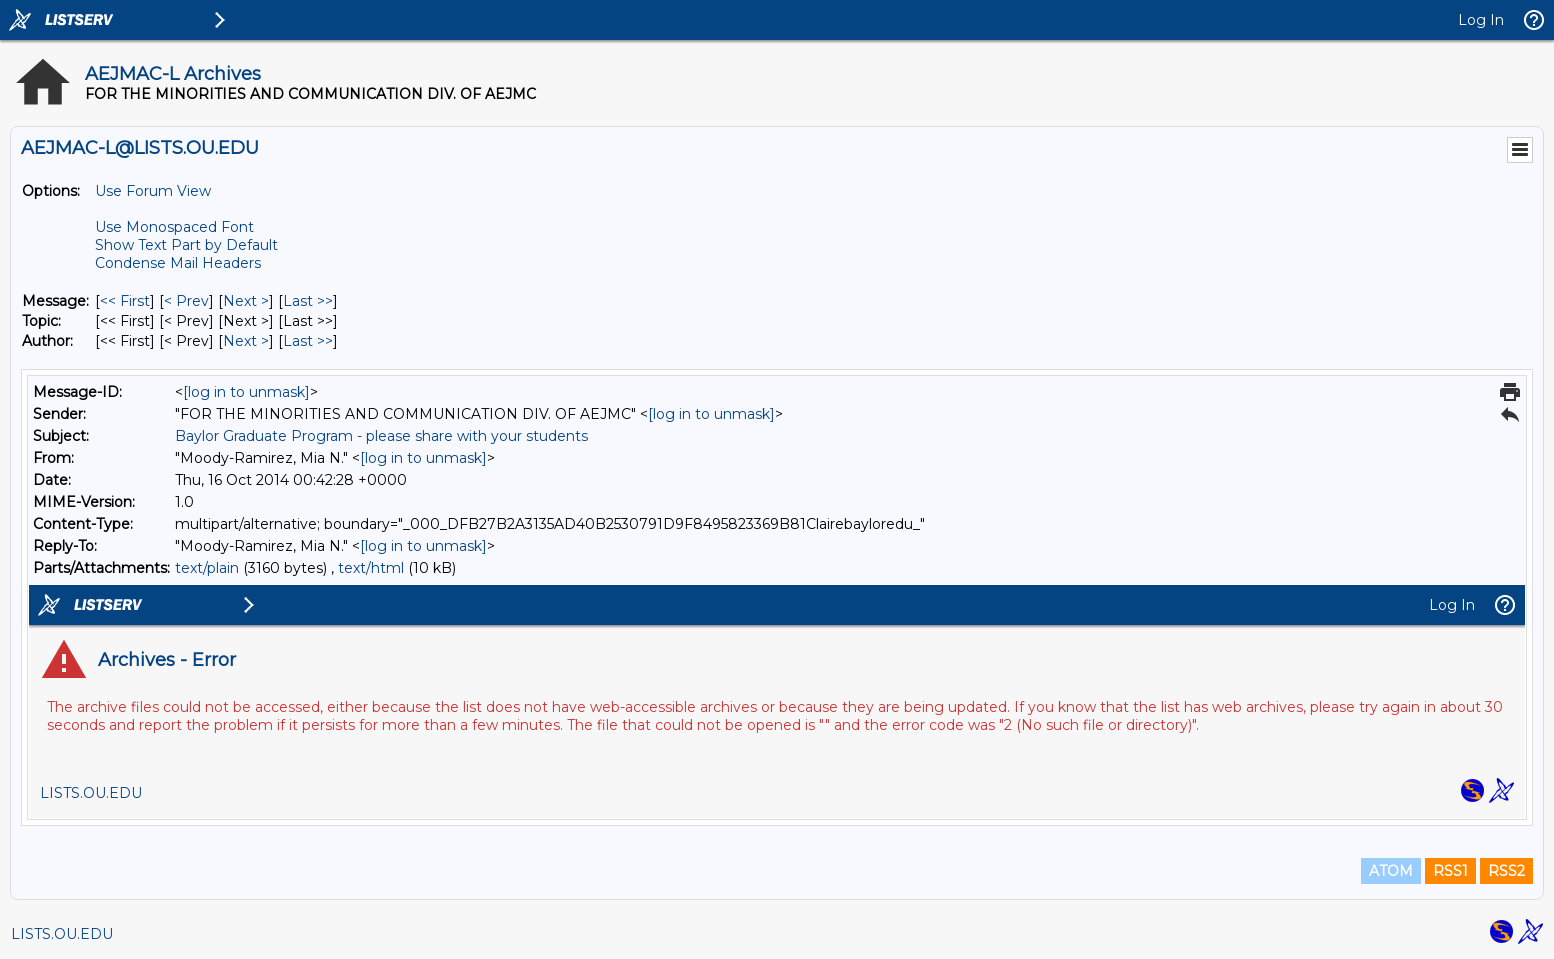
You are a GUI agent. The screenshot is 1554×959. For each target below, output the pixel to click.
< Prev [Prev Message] (186, 301)
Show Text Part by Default (186, 245)
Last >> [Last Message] (308, 301)
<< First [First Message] (125, 301)
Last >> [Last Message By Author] (308, 341)
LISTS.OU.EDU (62, 934)
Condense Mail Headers (178, 263)
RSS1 (1450, 871)
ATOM (1391, 871)
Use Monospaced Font (174, 227)
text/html (371, 568)
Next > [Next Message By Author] (246, 341)
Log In (1481, 20)
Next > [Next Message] (246, 301)
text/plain (207, 568)
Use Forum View (153, 191)
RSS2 (1506, 871)
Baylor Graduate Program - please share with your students (381, 436)
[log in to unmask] (246, 392)
